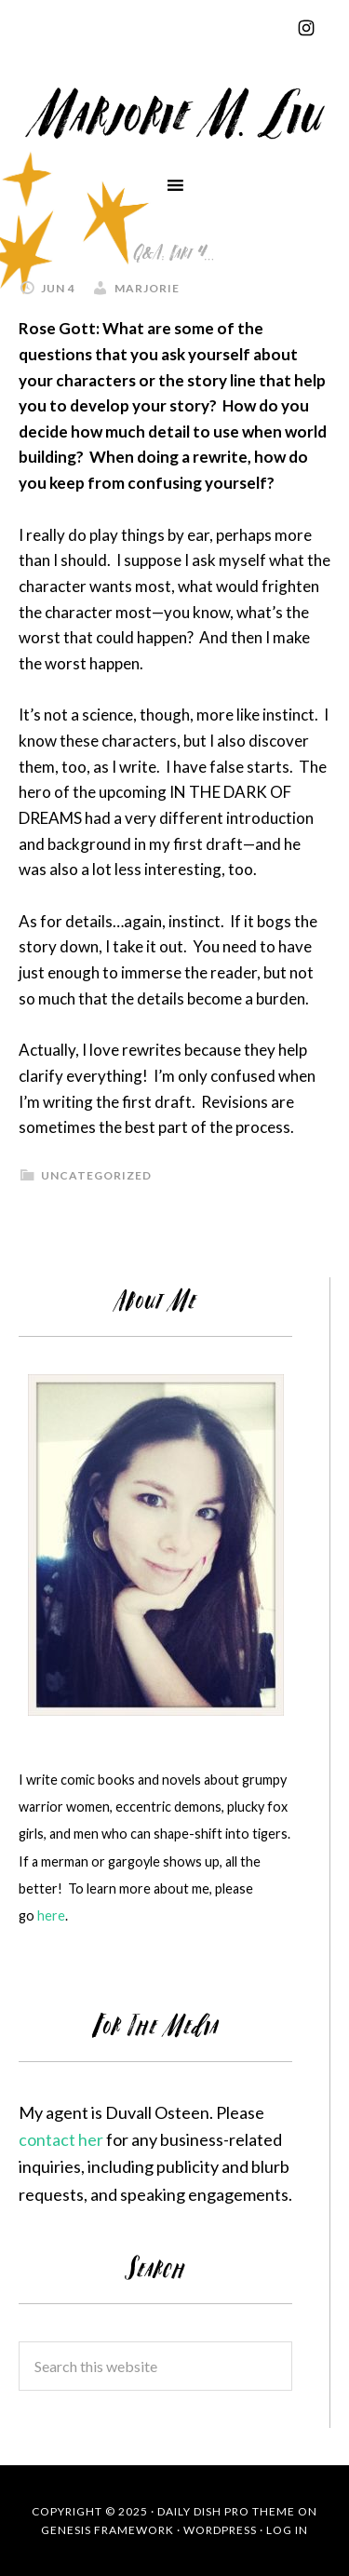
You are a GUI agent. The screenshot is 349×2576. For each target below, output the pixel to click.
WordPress (220, 2530)
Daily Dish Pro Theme (226, 2511)
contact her (61, 2139)
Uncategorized (96, 1175)
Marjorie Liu (174, 111)
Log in (287, 2530)
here (51, 1915)
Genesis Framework (107, 2530)
